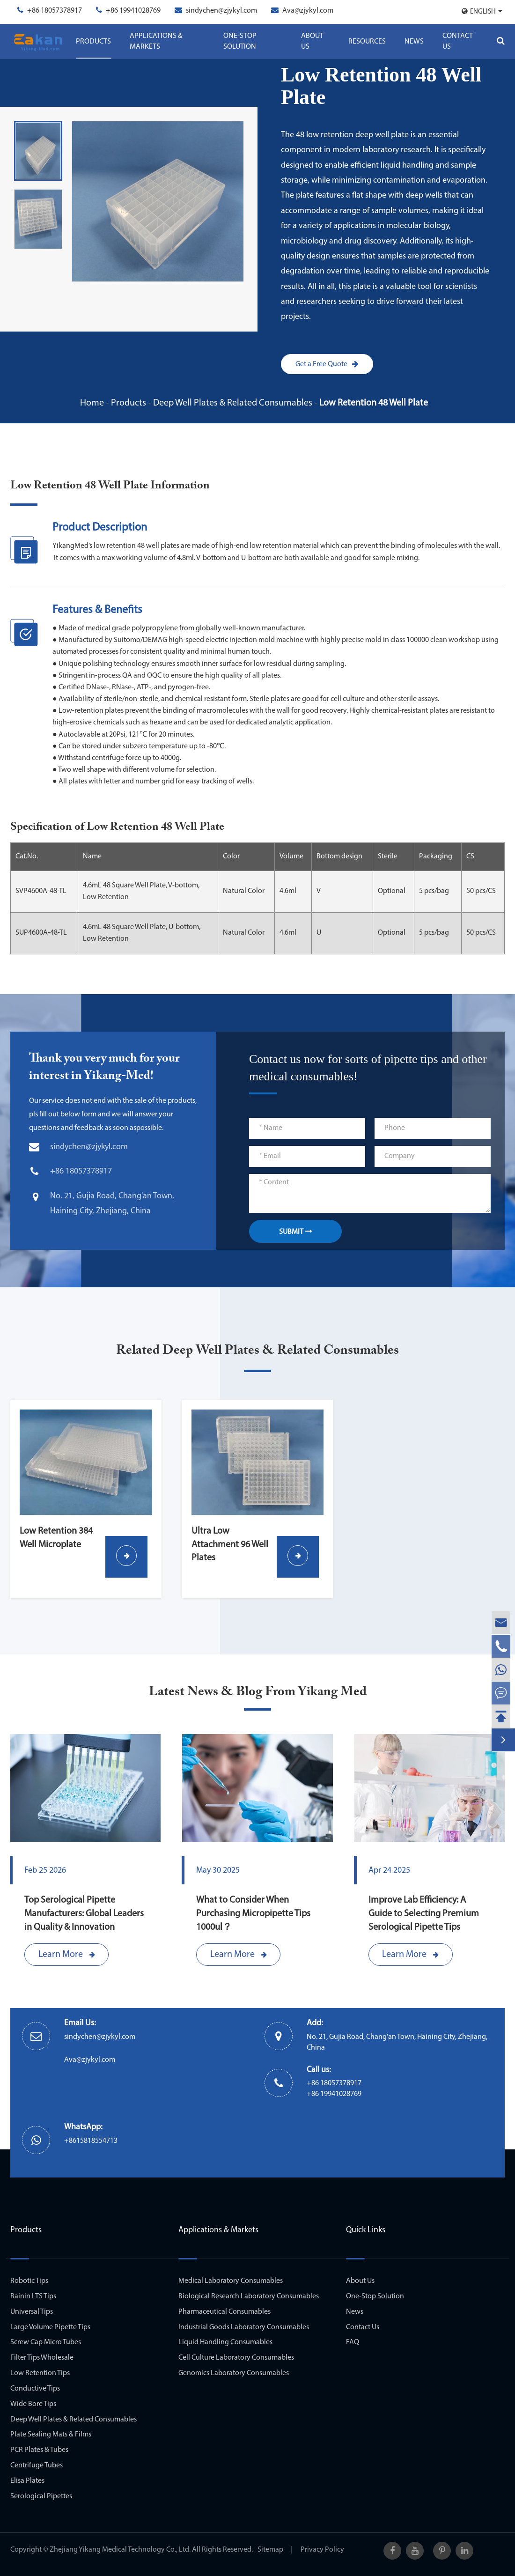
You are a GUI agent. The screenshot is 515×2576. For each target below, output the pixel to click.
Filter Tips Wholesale (42, 2358)
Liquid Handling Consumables (225, 2342)
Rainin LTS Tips (33, 2296)
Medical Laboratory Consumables (230, 2281)
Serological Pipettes (41, 2496)
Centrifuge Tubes (36, 2465)
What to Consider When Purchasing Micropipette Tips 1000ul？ (253, 1914)
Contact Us (457, 41)
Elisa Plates (27, 2481)
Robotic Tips (29, 2281)
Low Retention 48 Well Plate (373, 403)
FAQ (352, 2342)
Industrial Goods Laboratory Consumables (243, 2327)
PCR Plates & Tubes (39, 2450)
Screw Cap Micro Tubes (45, 2342)
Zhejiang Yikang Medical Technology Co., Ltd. (120, 2550)
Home (92, 403)
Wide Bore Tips (33, 2404)
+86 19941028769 (133, 11)
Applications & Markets (156, 41)
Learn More (66, 1954)
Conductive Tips (35, 2388)
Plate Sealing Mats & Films (50, 2434)
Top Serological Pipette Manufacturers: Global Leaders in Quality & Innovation (84, 1914)
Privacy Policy (322, 2550)
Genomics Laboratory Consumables (233, 2373)
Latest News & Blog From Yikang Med (258, 1691)
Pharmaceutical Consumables (224, 2312)
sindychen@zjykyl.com (221, 11)
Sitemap (270, 2550)
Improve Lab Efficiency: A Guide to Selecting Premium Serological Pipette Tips (423, 1914)
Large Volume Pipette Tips (50, 2327)
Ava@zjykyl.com (307, 11)
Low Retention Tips (40, 2373)
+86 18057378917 (54, 11)
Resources (367, 41)
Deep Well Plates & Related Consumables (232, 403)
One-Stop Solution (240, 41)
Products (93, 41)
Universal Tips (31, 2312)
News (414, 41)
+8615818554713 (91, 2141)
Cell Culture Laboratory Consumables (236, 2358)
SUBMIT (295, 1231)
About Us (312, 41)
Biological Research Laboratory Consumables (248, 2296)
